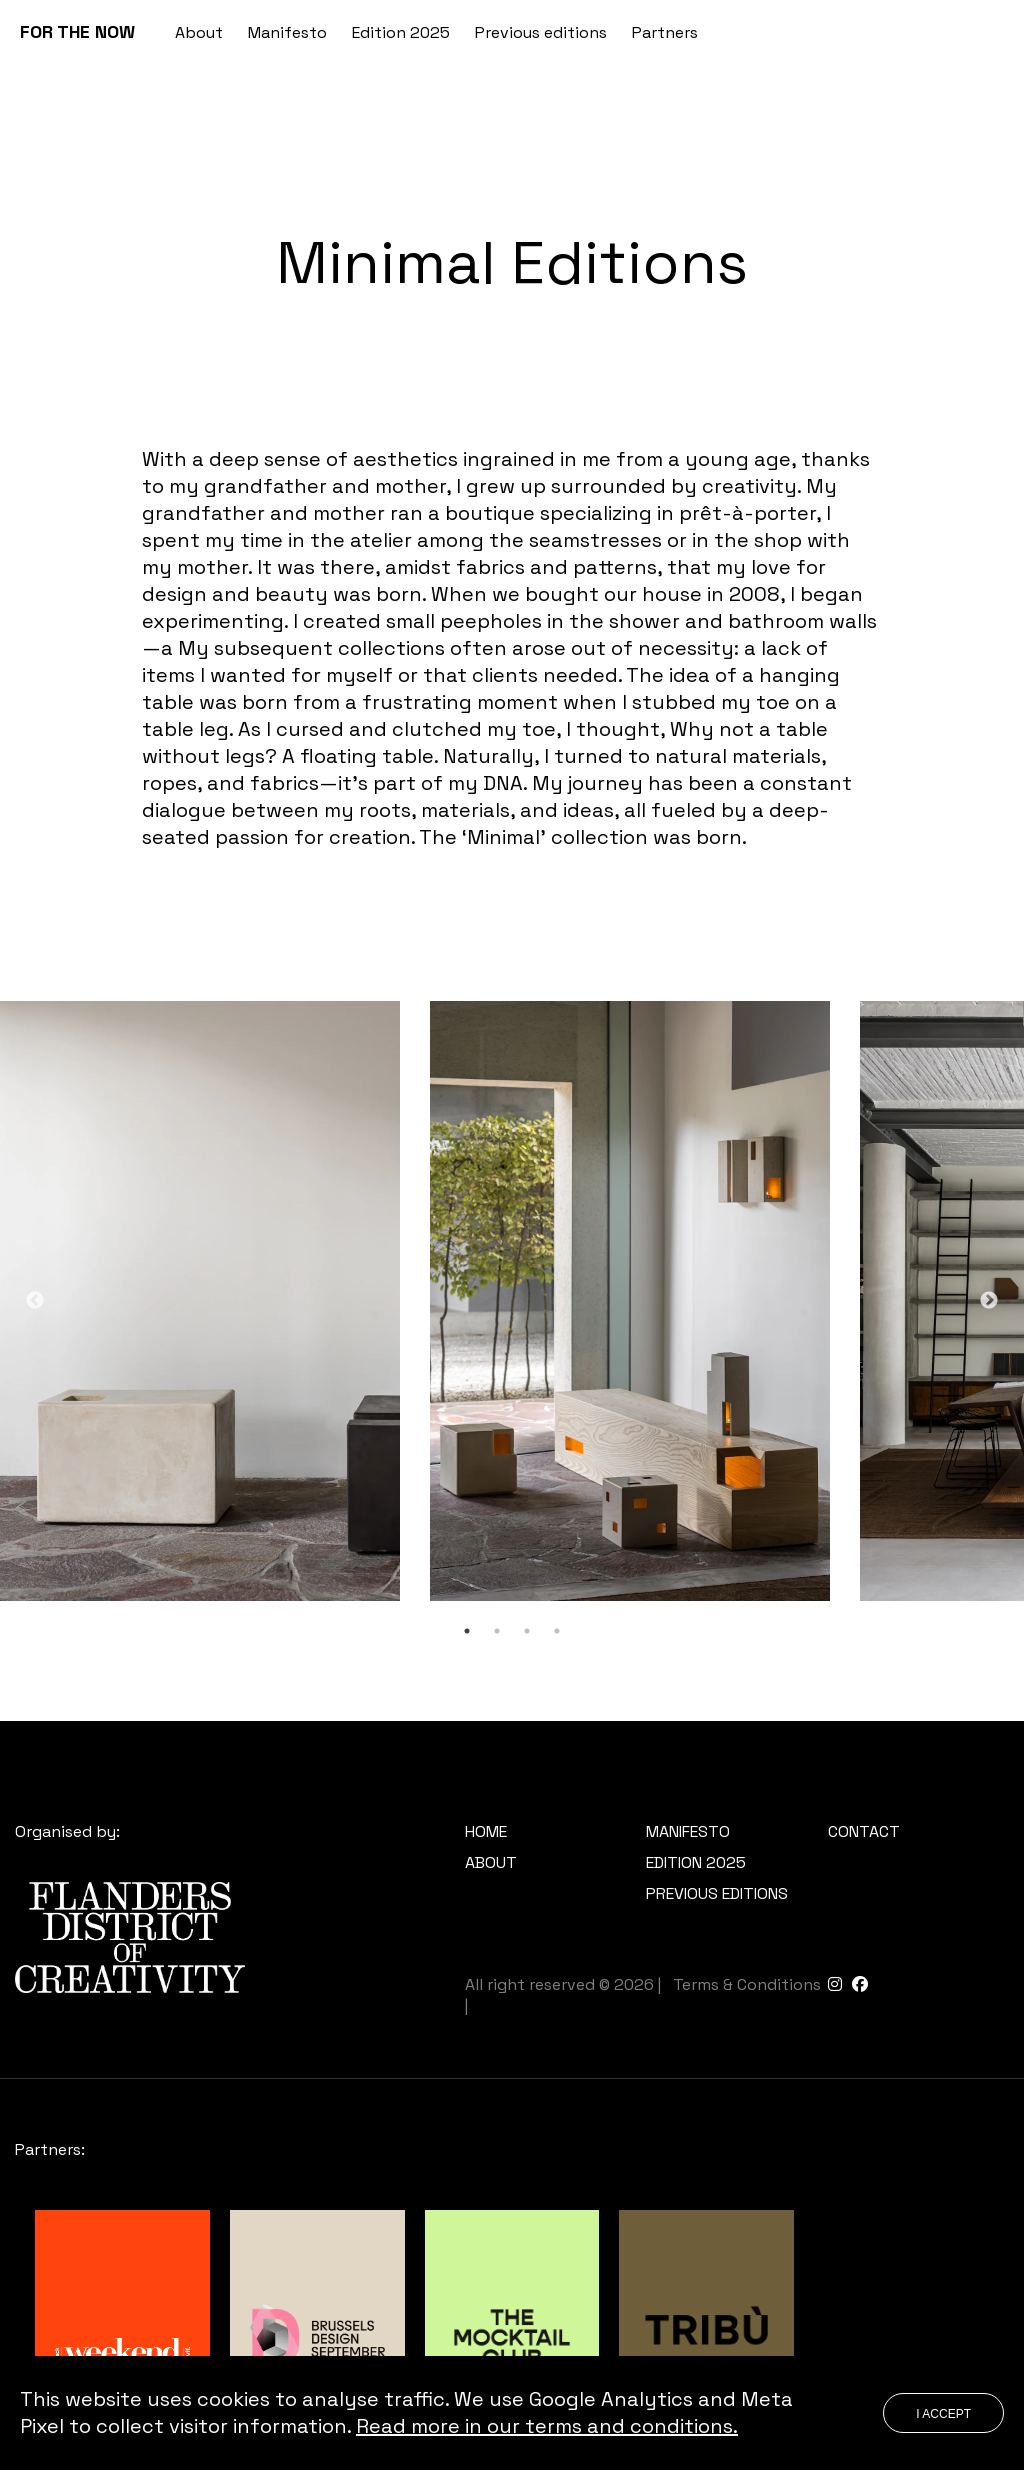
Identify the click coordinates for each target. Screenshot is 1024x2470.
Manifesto (287, 32)
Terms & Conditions (747, 1984)
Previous (35, 1301)
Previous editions (541, 32)
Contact (864, 1831)
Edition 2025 (401, 32)
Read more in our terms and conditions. (547, 2426)
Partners (665, 32)
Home (486, 1831)
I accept (943, 2414)
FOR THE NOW (77, 31)
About (199, 32)
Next (989, 1301)
